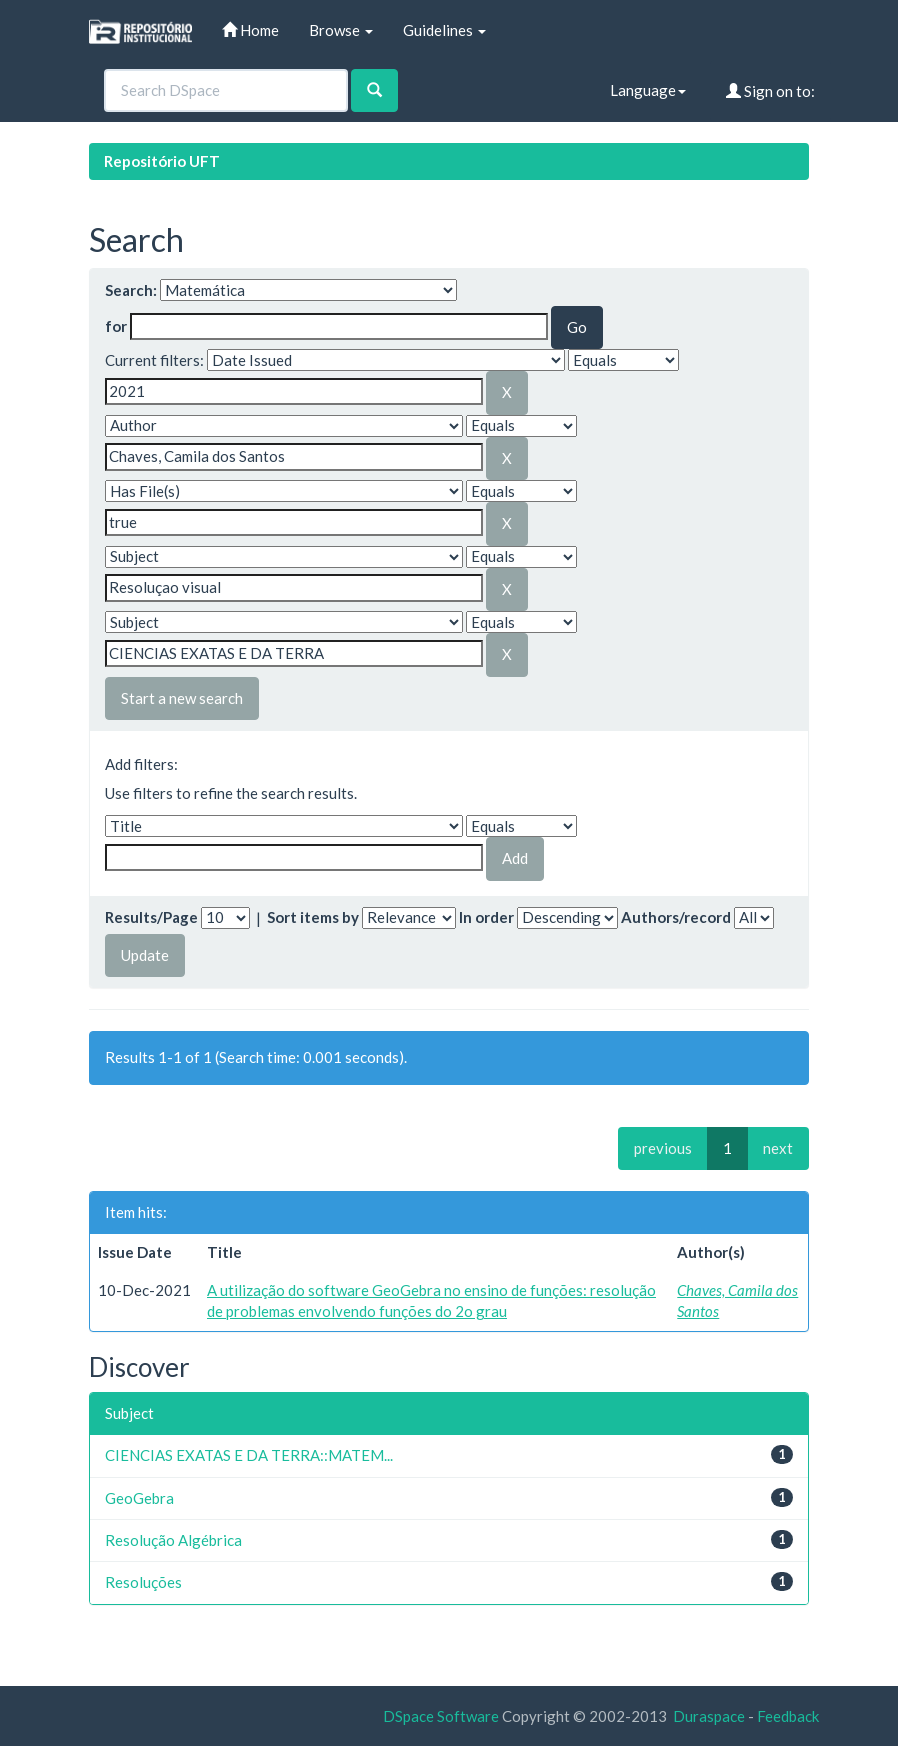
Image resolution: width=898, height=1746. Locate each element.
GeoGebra (139, 1498)
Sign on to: (770, 91)
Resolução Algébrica (173, 1540)
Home (250, 30)
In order (486, 917)
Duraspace (709, 1716)
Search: (131, 290)
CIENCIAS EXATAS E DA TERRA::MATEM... (249, 1455)
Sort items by (313, 917)
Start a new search (182, 698)
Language (648, 90)
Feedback (788, 1716)
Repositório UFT (162, 161)
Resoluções (143, 1582)
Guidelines (444, 30)
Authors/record (676, 917)
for (116, 326)
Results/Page (151, 917)
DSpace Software (441, 1716)
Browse (341, 30)
